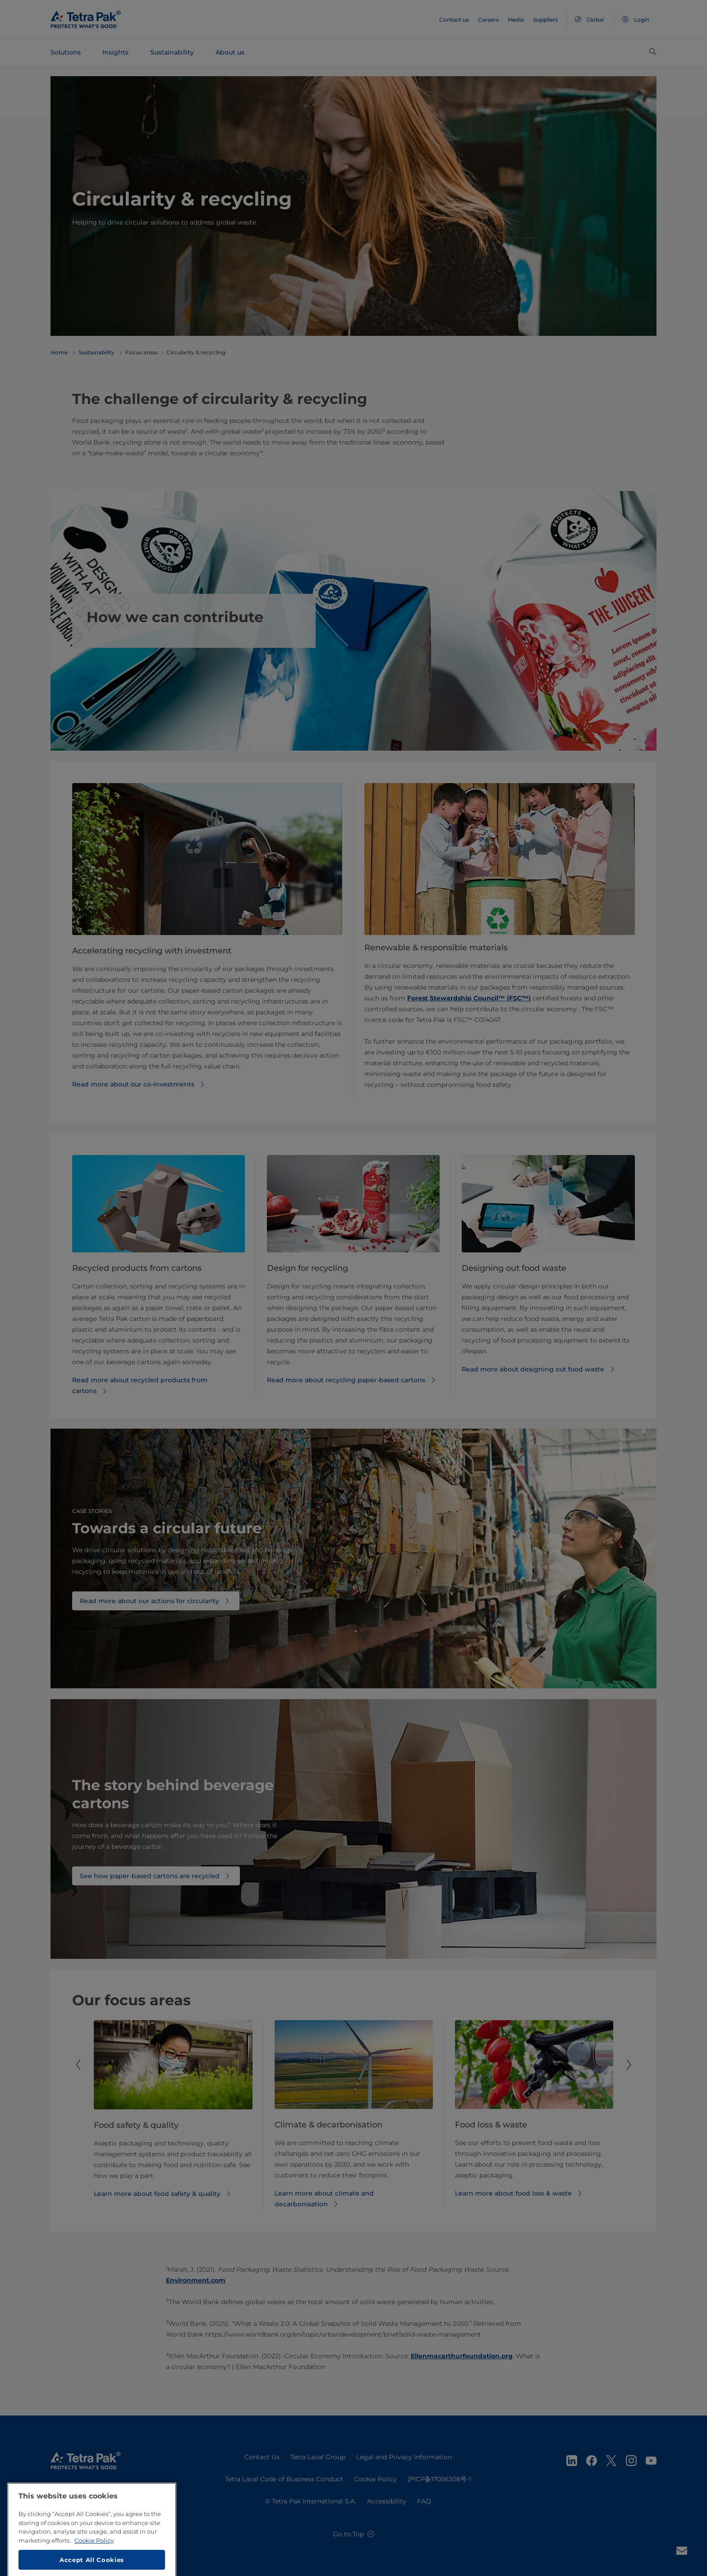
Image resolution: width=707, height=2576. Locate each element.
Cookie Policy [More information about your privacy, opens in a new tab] (94, 2566)
